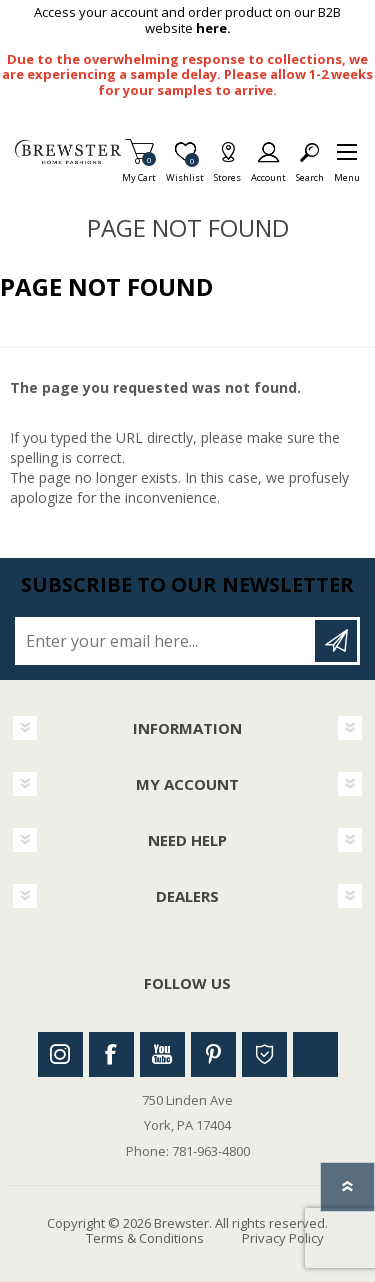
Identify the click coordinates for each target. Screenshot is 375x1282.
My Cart (139, 171)
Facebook (111, 1054)
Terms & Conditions (145, 1238)
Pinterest (213, 1054)
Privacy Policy (283, 1238)
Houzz (264, 1054)
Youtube (162, 1054)
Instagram (60, 1054)
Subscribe (336, 641)
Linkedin (315, 1054)
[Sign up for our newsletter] (166, 641)
